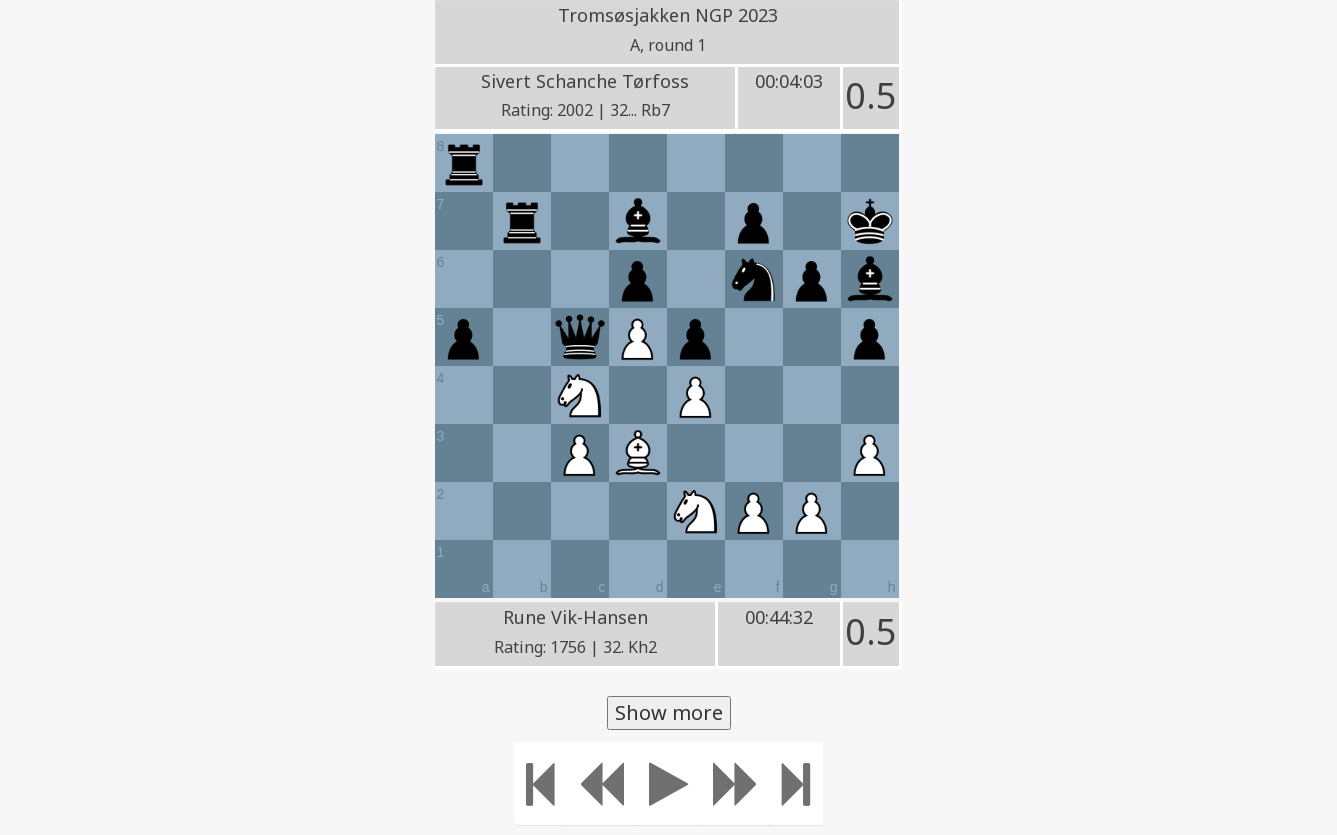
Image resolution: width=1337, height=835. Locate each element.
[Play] (668, 783)
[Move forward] (736, 783)
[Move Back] (601, 783)
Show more (669, 712)
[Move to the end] (796, 783)
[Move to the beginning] (540, 783)
